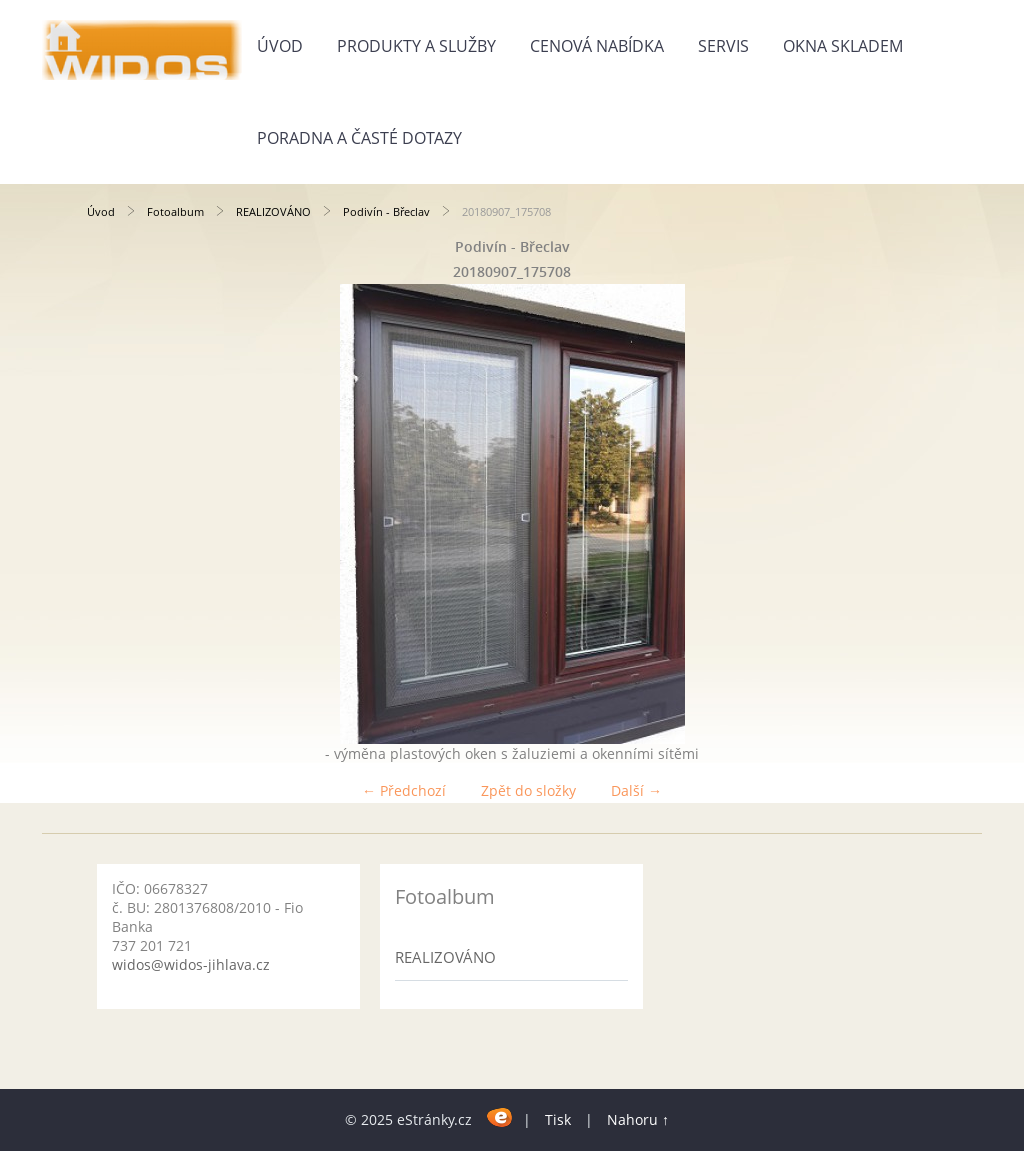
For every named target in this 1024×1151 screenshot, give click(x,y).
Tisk (558, 1119)
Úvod (280, 46)
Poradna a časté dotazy (359, 138)
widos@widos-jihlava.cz (191, 964)
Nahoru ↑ (638, 1119)
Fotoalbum (175, 211)
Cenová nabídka (597, 46)
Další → (636, 790)
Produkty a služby (416, 46)
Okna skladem (843, 46)
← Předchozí (404, 790)
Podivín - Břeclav (386, 211)
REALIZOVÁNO (273, 211)
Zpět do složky (528, 790)
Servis (723, 46)
